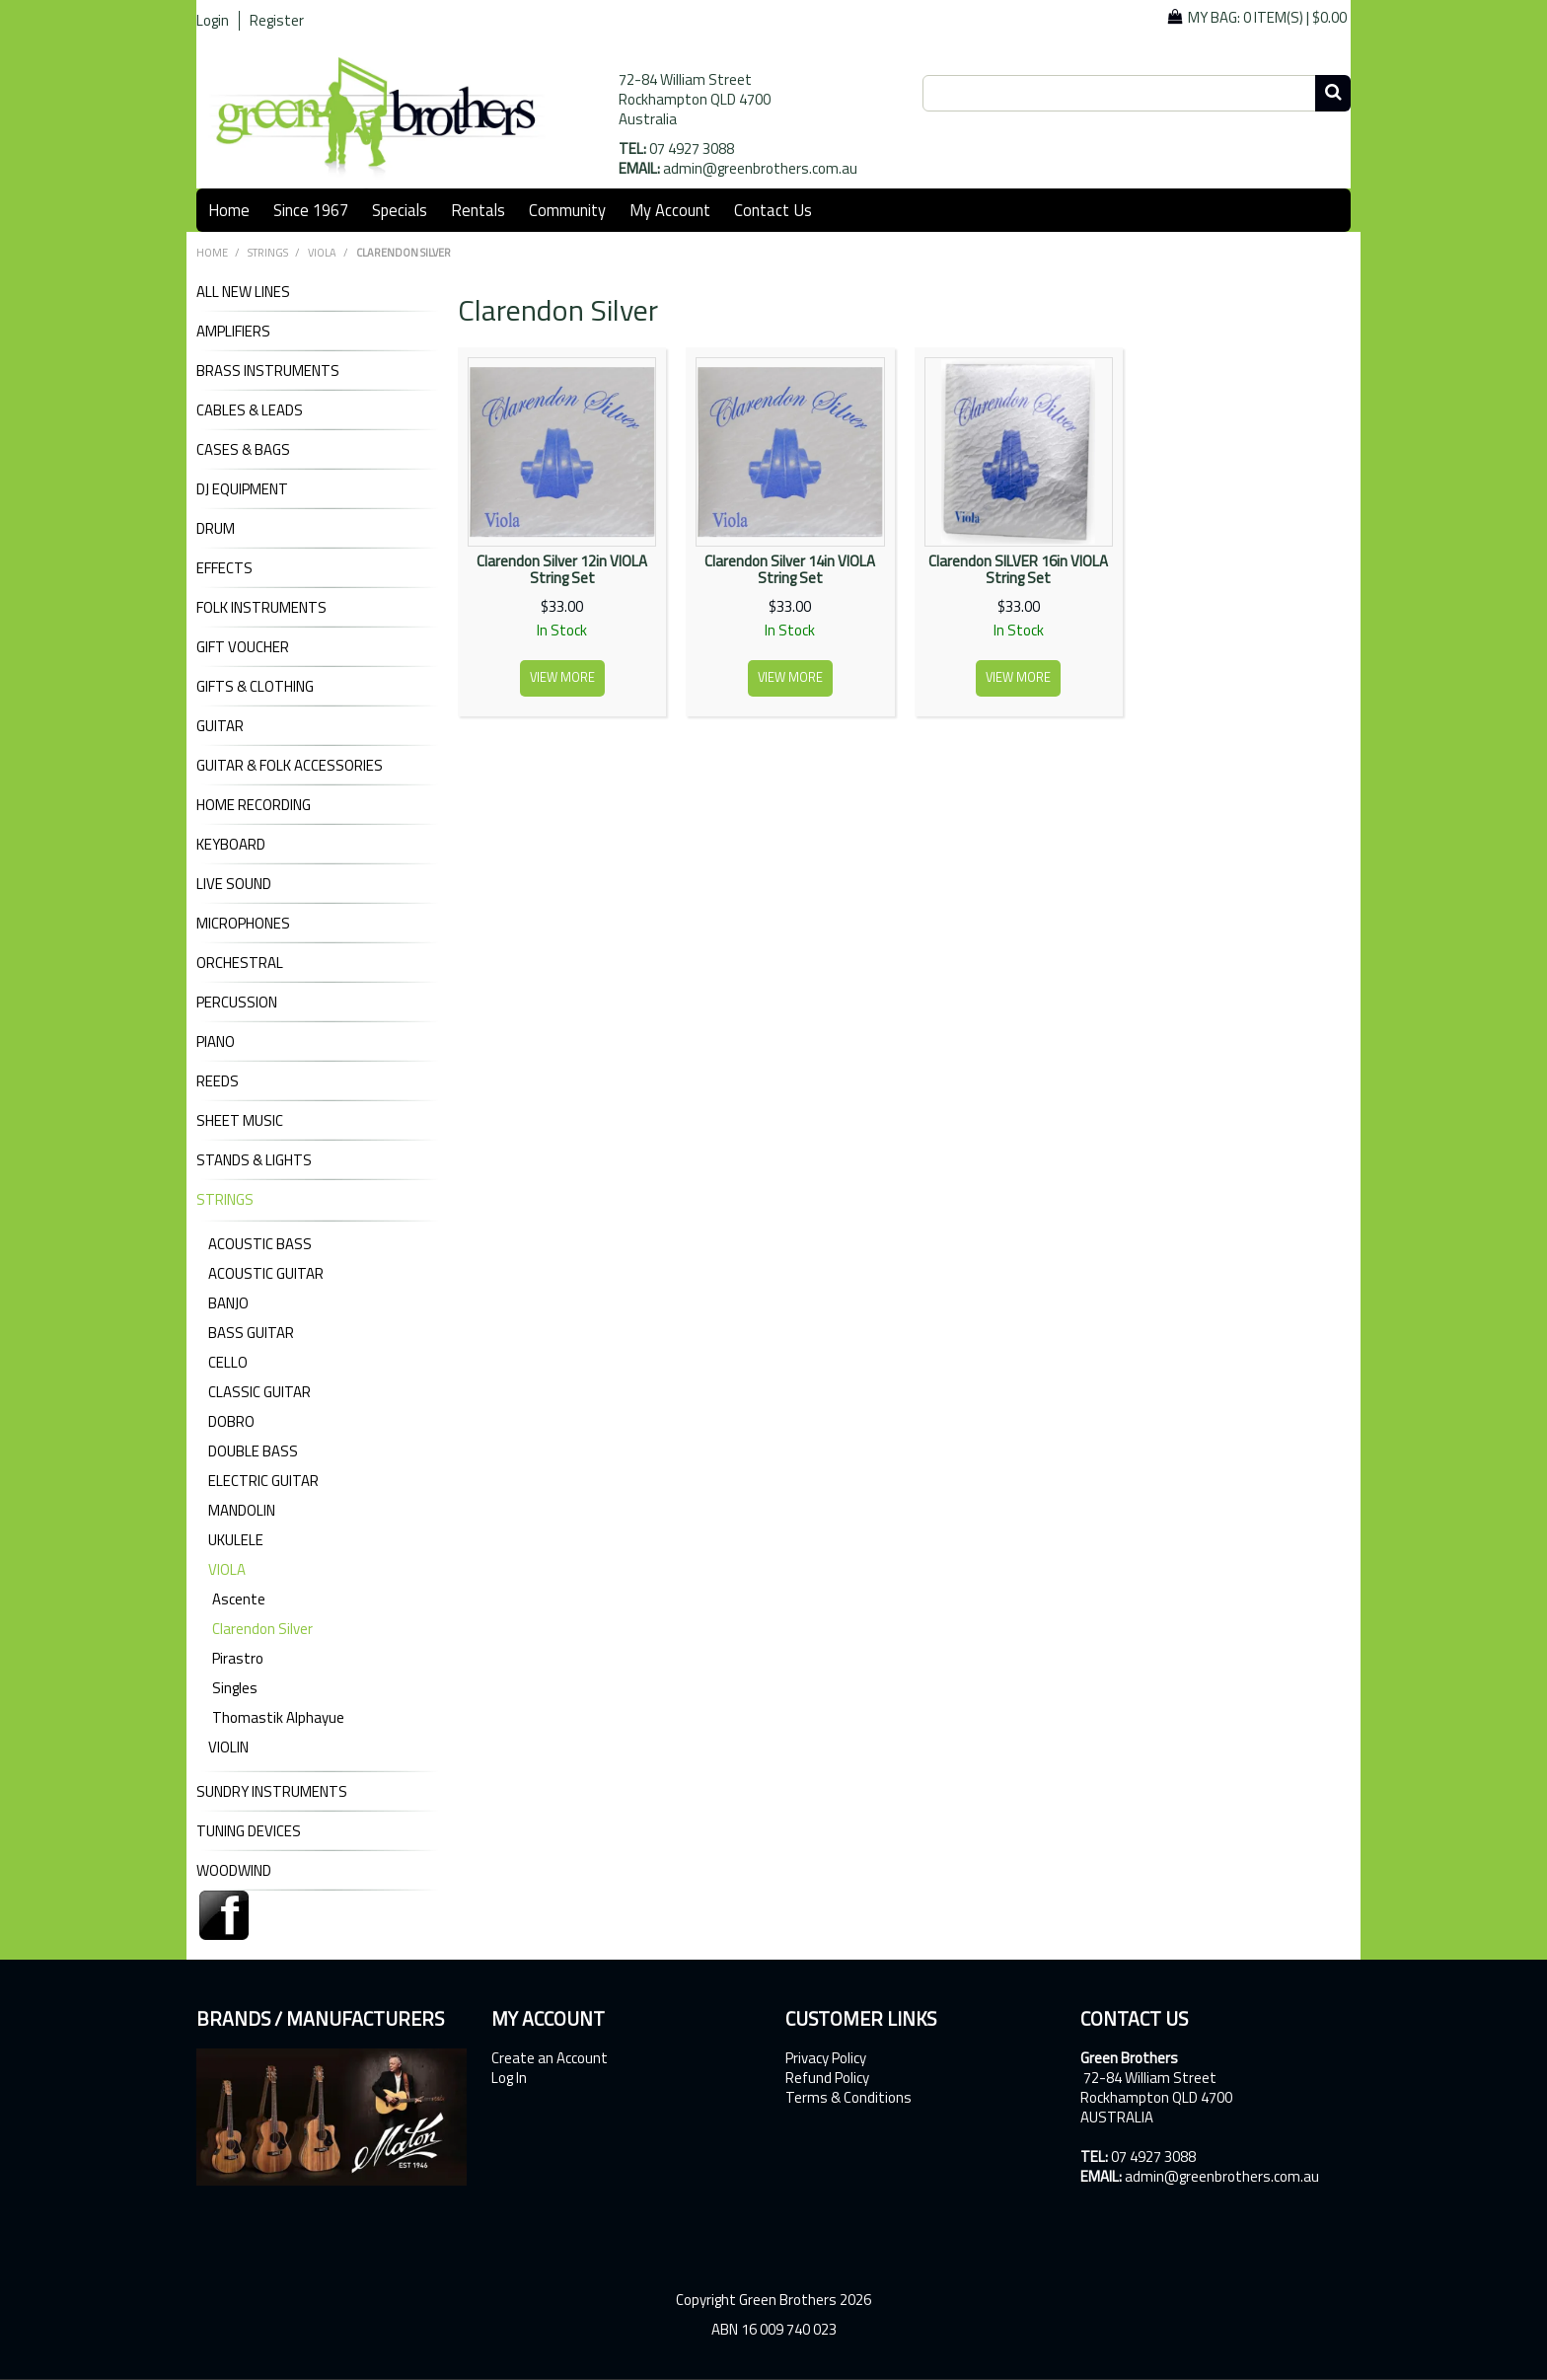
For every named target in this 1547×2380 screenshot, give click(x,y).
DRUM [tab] (215, 529)
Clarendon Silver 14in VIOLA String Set (789, 569)
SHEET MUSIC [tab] (239, 1121)
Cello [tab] (228, 1362)
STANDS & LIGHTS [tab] (254, 1160)
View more (562, 677)
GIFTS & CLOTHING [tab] (255, 687)
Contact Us (773, 209)
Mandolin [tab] (241, 1510)
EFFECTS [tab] (224, 568)
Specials (399, 209)
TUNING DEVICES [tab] (248, 1831)
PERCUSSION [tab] (236, 1002)
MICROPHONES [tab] (243, 923)
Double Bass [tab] (253, 1451)
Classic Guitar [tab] (259, 1391)
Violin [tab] (228, 1747)
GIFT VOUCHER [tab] (242, 647)
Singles (235, 1687)
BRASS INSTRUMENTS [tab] (267, 371)
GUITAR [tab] (220, 726)
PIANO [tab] (215, 1042)
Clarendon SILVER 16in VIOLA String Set (1018, 569)
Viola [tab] (227, 1569)
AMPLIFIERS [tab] (233, 331)
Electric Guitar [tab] (263, 1480)
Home (229, 209)
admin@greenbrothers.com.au (760, 168)
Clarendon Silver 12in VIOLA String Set (562, 569)
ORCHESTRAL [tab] (239, 963)
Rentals (478, 209)
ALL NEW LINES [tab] (243, 292)
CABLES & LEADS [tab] (249, 410)
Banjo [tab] (228, 1303)
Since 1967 (310, 209)
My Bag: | (1267, 17)
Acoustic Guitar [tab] (266, 1273)
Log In (509, 2078)
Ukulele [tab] (235, 1539)
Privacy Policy (825, 2058)
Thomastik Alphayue (278, 1717)
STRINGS (268, 252)
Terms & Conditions (848, 2098)
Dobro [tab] (231, 1421)
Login (212, 21)
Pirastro (237, 1658)
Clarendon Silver (262, 1628)
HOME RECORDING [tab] (253, 805)
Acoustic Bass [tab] (260, 1243)
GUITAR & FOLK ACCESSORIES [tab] (289, 766)
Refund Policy (827, 2078)
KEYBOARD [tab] (230, 845)
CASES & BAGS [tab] (243, 450)
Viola (322, 252)
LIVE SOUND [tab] (233, 884)
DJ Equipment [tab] (242, 489)
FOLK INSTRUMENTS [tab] (261, 608)
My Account (669, 209)
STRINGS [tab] (225, 1200)
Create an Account (549, 2058)
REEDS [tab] (217, 1081)
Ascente (238, 1599)
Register (277, 21)
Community (567, 209)
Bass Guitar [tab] (251, 1332)
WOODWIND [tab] (233, 1871)
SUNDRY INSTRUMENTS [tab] (271, 1792)
